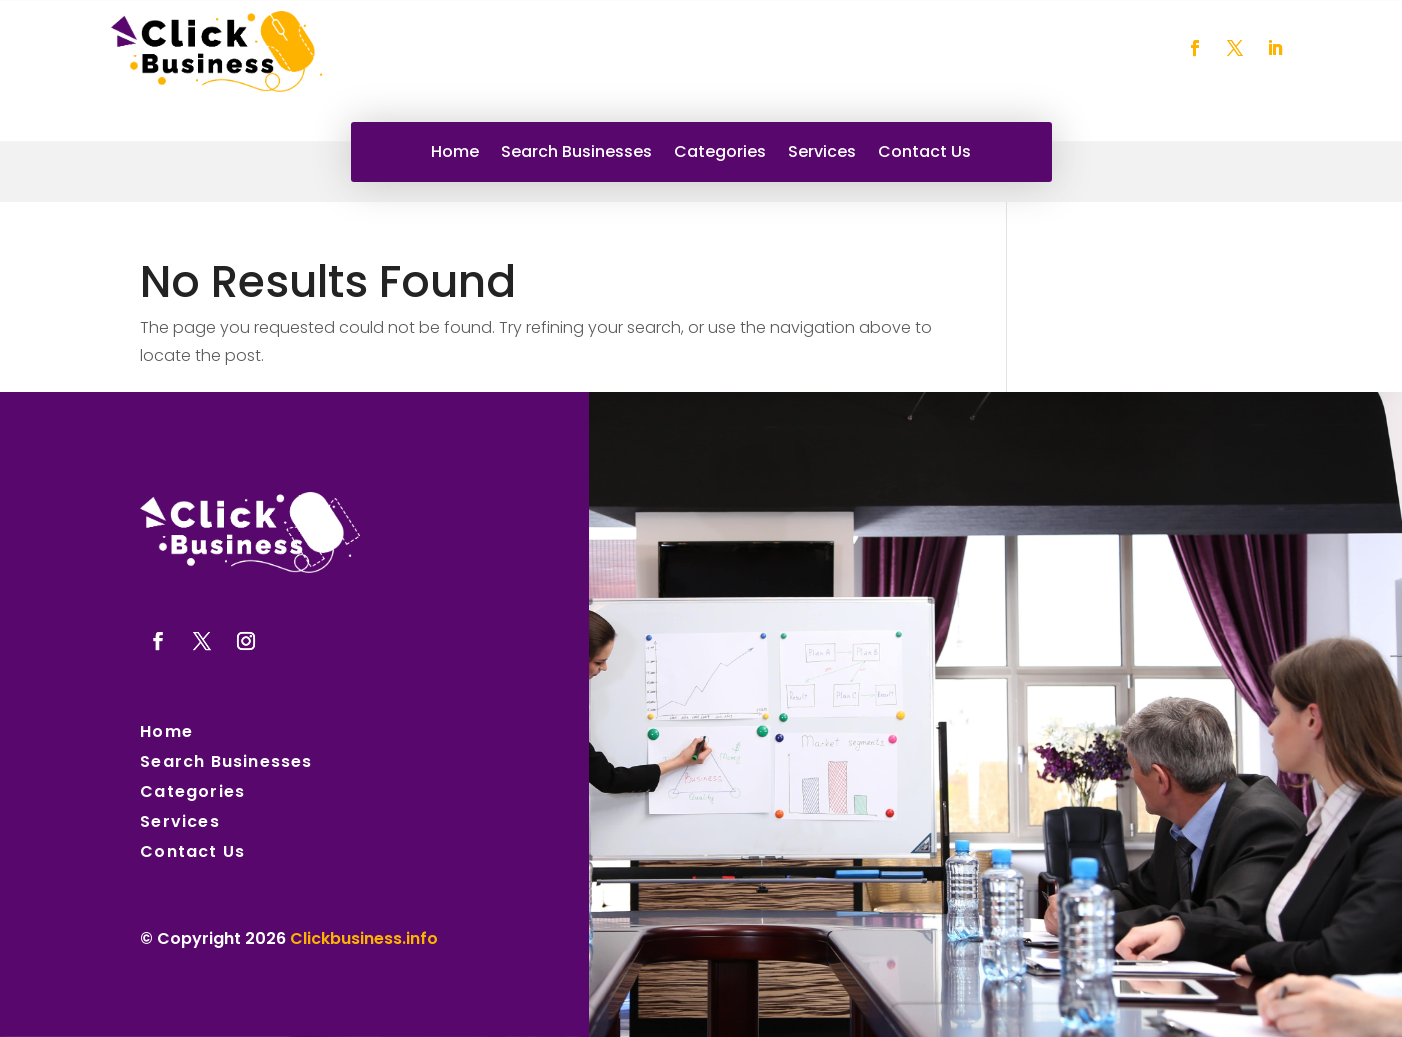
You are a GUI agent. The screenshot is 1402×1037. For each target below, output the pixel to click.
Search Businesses (576, 154)
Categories (720, 154)
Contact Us (924, 154)
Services (822, 154)
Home (455, 154)
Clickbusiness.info (364, 938)
